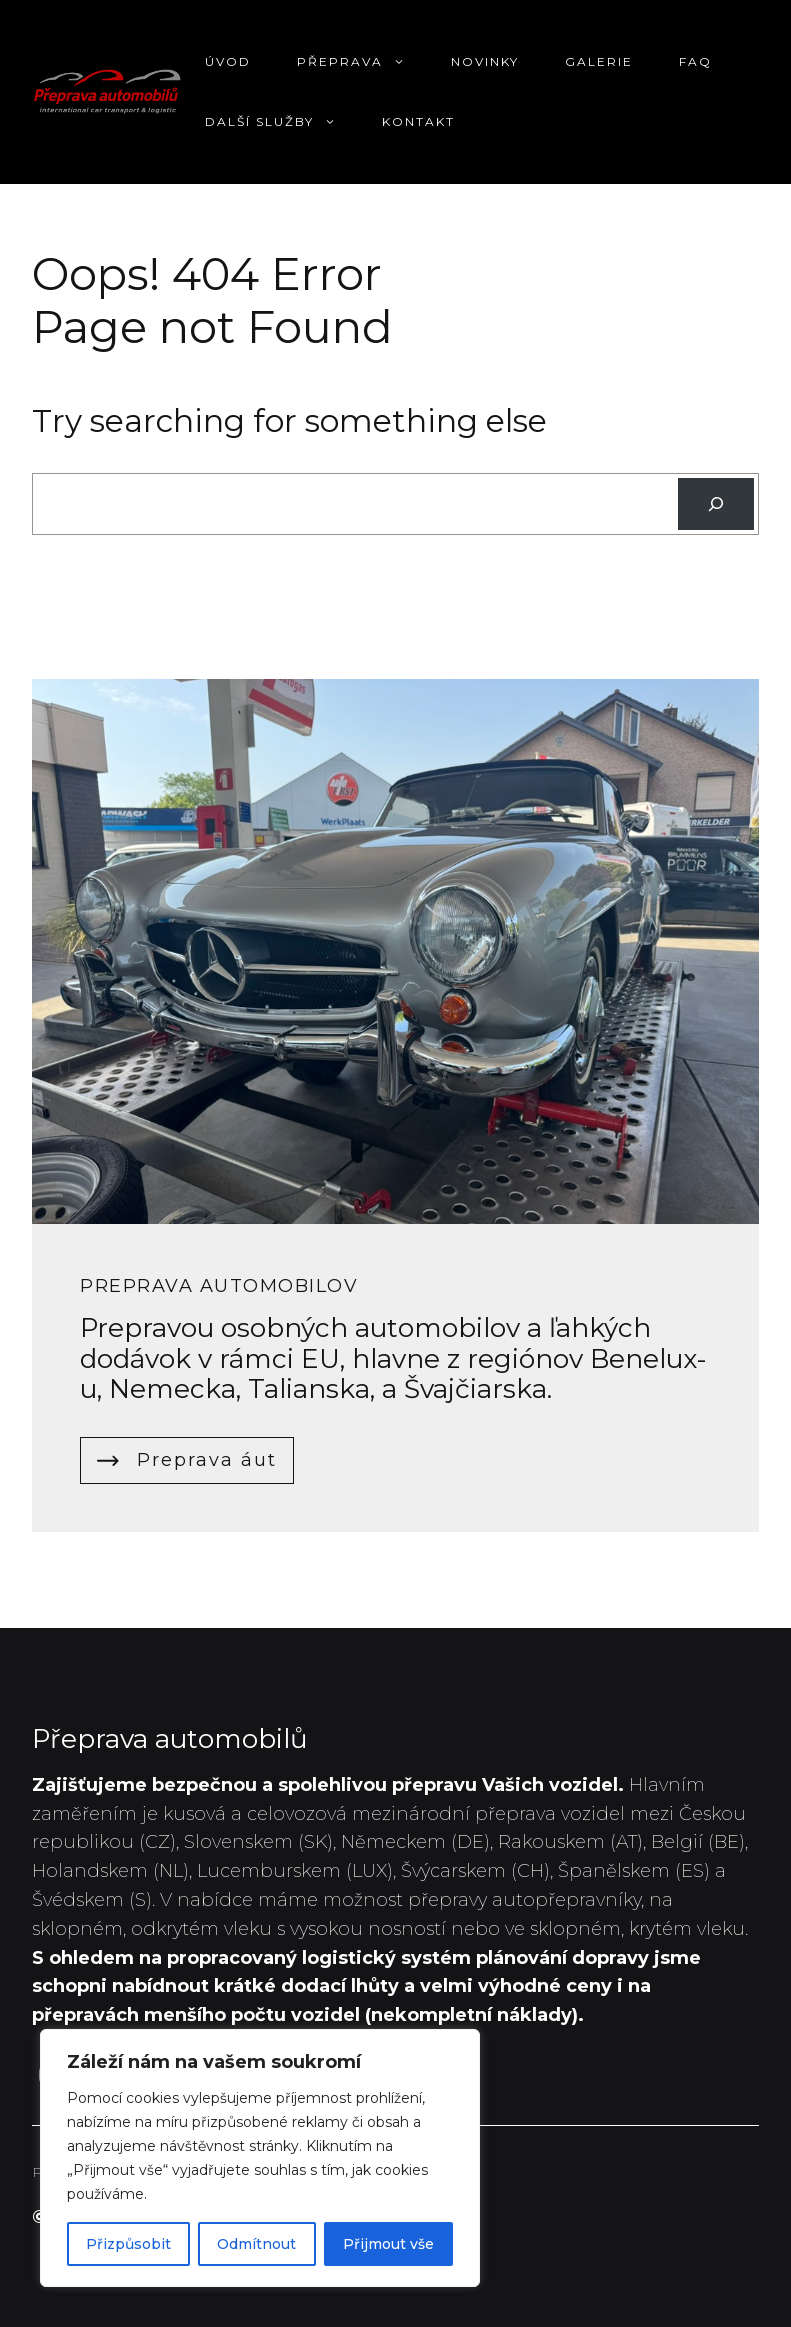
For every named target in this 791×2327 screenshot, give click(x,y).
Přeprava (362, 62)
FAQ (695, 61)
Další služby (282, 122)
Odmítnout (256, 2244)
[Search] (716, 504)
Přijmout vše (388, 2244)
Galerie (599, 61)
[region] (260, 2158)
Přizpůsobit (128, 2244)
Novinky (485, 61)
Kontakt (418, 121)
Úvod (228, 61)
